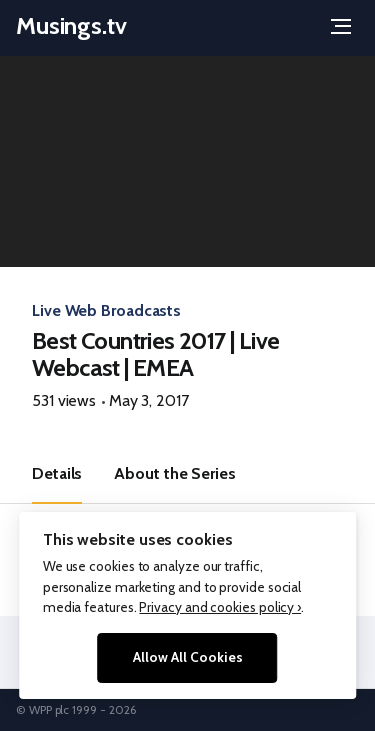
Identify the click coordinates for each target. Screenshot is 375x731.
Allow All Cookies (188, 657)
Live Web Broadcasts (106, 310)
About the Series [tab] (174, 473)
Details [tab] (57, 473)
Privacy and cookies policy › (220, 607)
